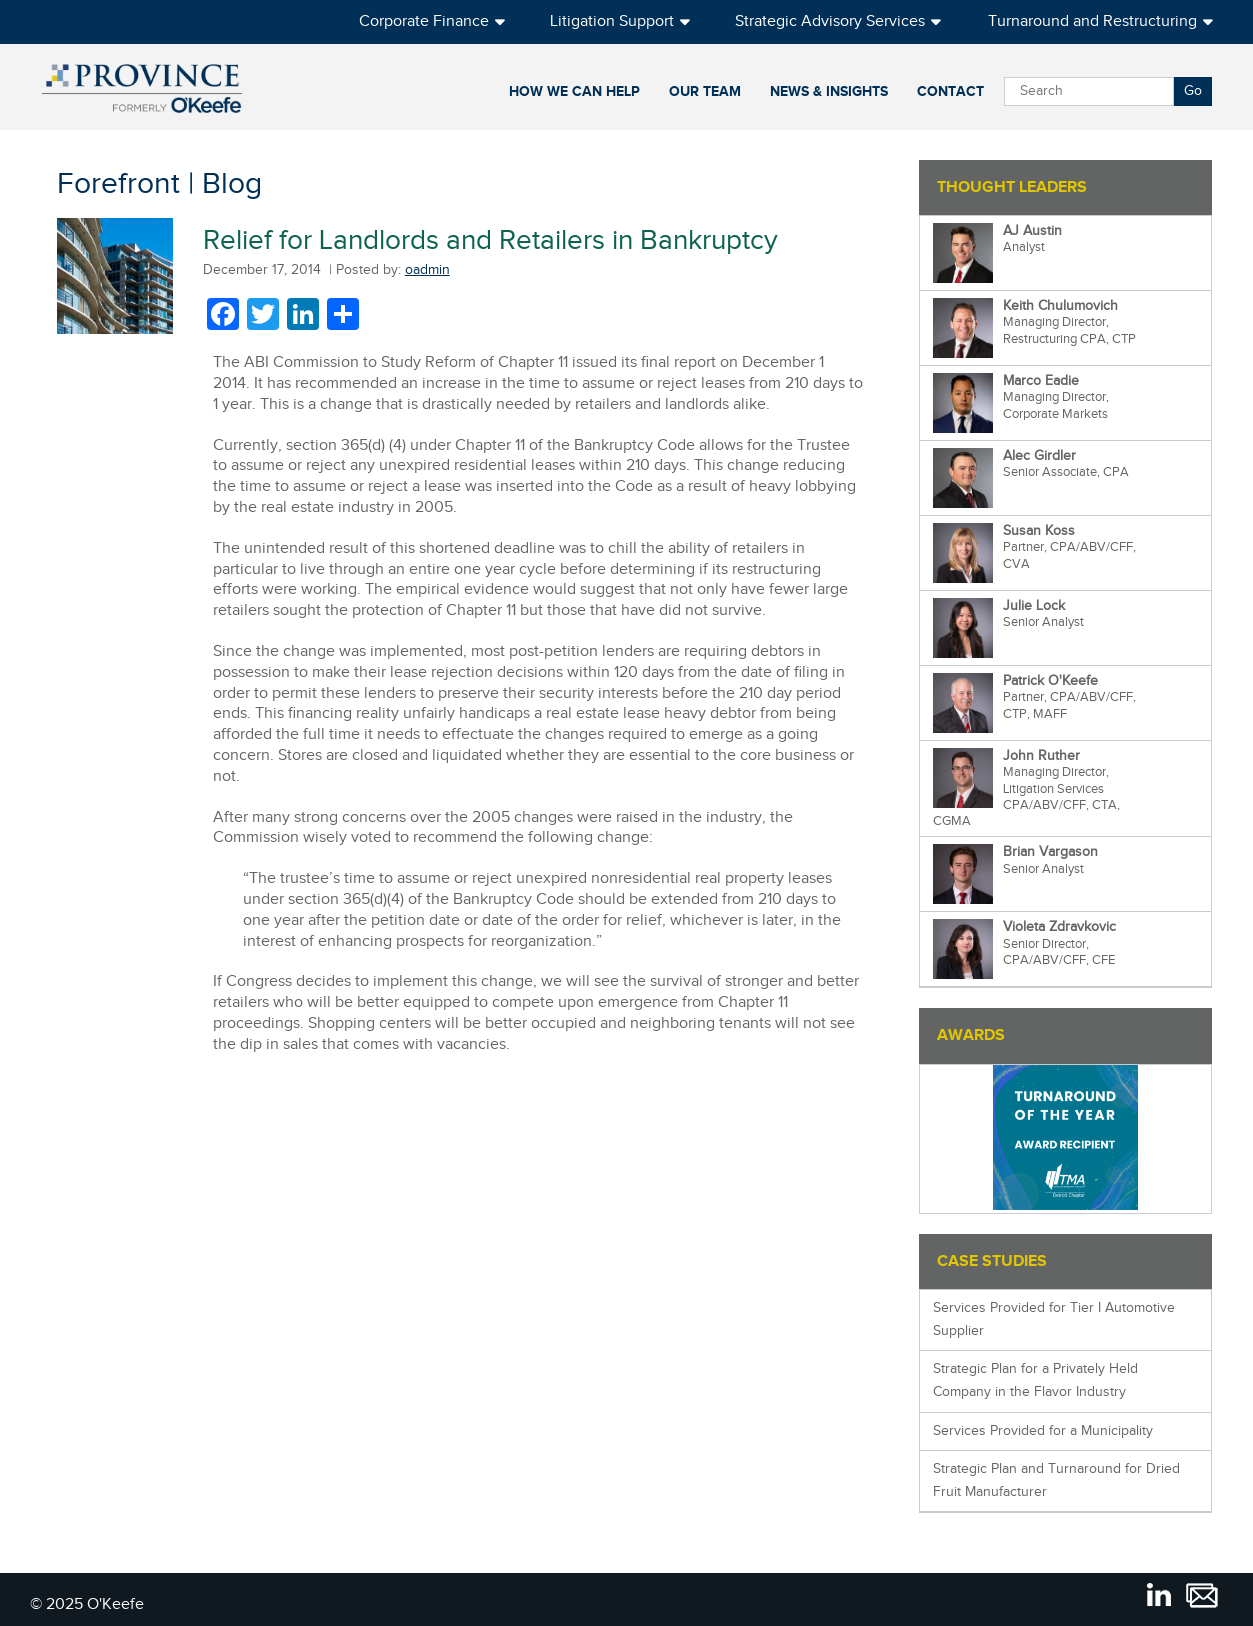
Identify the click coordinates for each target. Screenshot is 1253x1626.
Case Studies (992, 1261)
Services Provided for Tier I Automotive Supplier (1054, 1319)
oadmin (427, 270)
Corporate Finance (424, 21)
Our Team (705, 91)
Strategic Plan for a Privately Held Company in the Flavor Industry (1035, 1380)
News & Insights (829, 91)
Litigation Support (612, 21)
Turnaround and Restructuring (1092, 21)
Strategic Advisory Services (830, 21)
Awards (971, 1035)
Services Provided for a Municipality (1043, 1431)
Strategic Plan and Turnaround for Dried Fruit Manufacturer (1056, 1480)
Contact (950, 91)
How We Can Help (574, 91)
